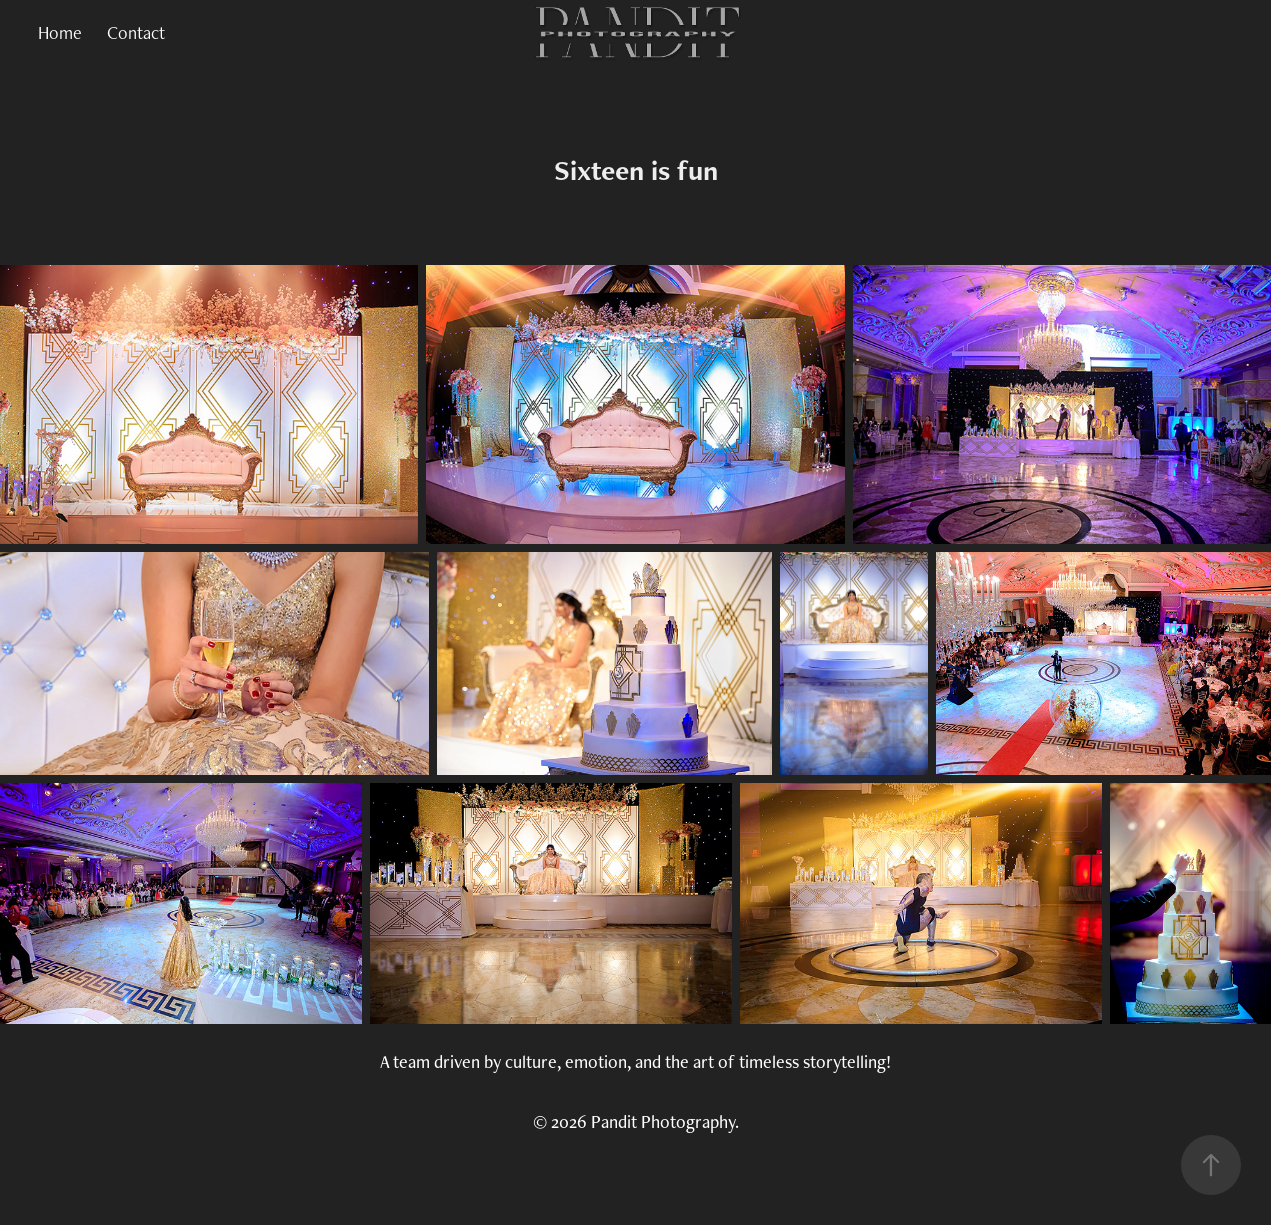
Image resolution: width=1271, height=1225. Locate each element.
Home (60, 32)
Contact (136, 32)
